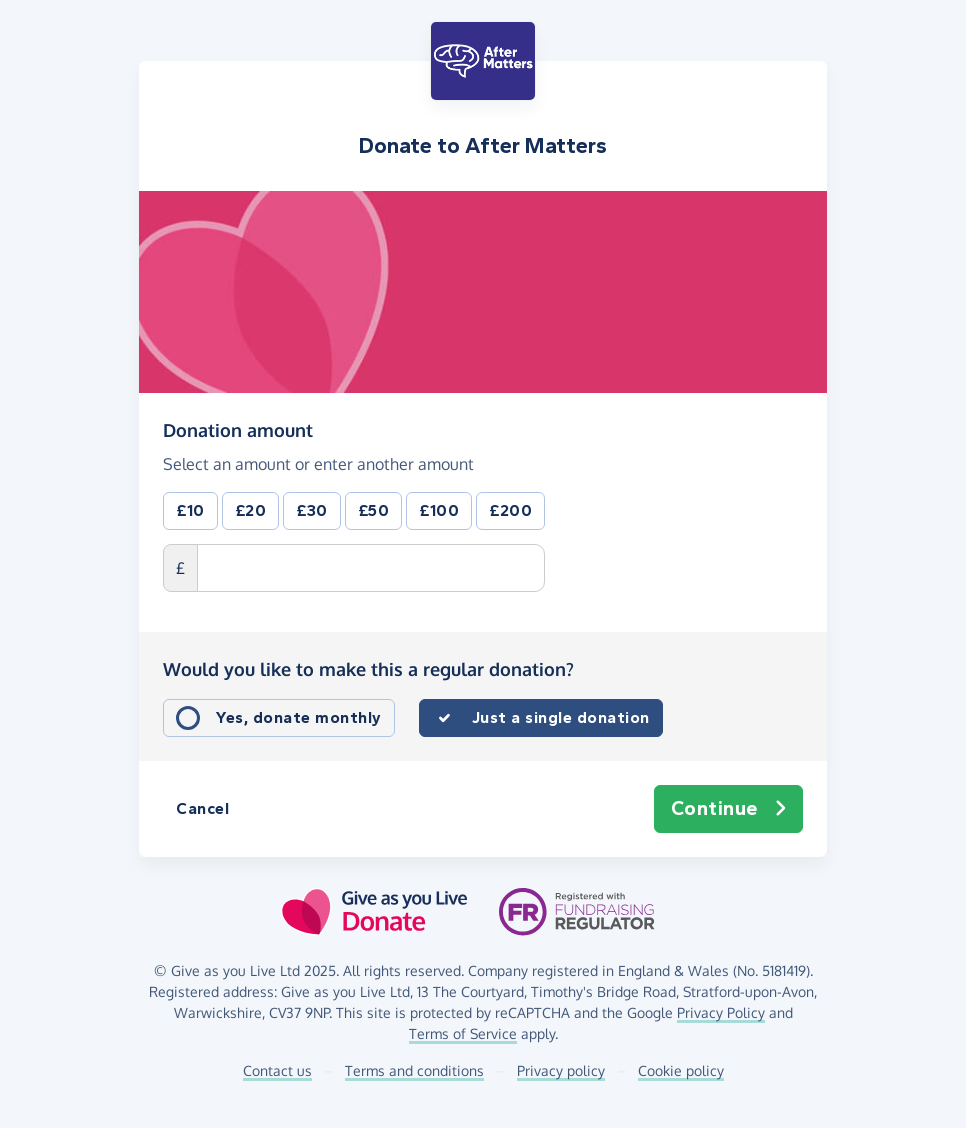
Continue (729, 809)
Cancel (202, 808)
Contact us (277, 1070)
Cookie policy (681, 1070)
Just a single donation (561, 717)
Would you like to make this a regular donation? (368, 669)
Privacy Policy (721, 1012)
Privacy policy (561, 1070)
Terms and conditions (414, 1070)
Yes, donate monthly (299, 717)
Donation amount (238, 430)
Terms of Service (463, 1033)
